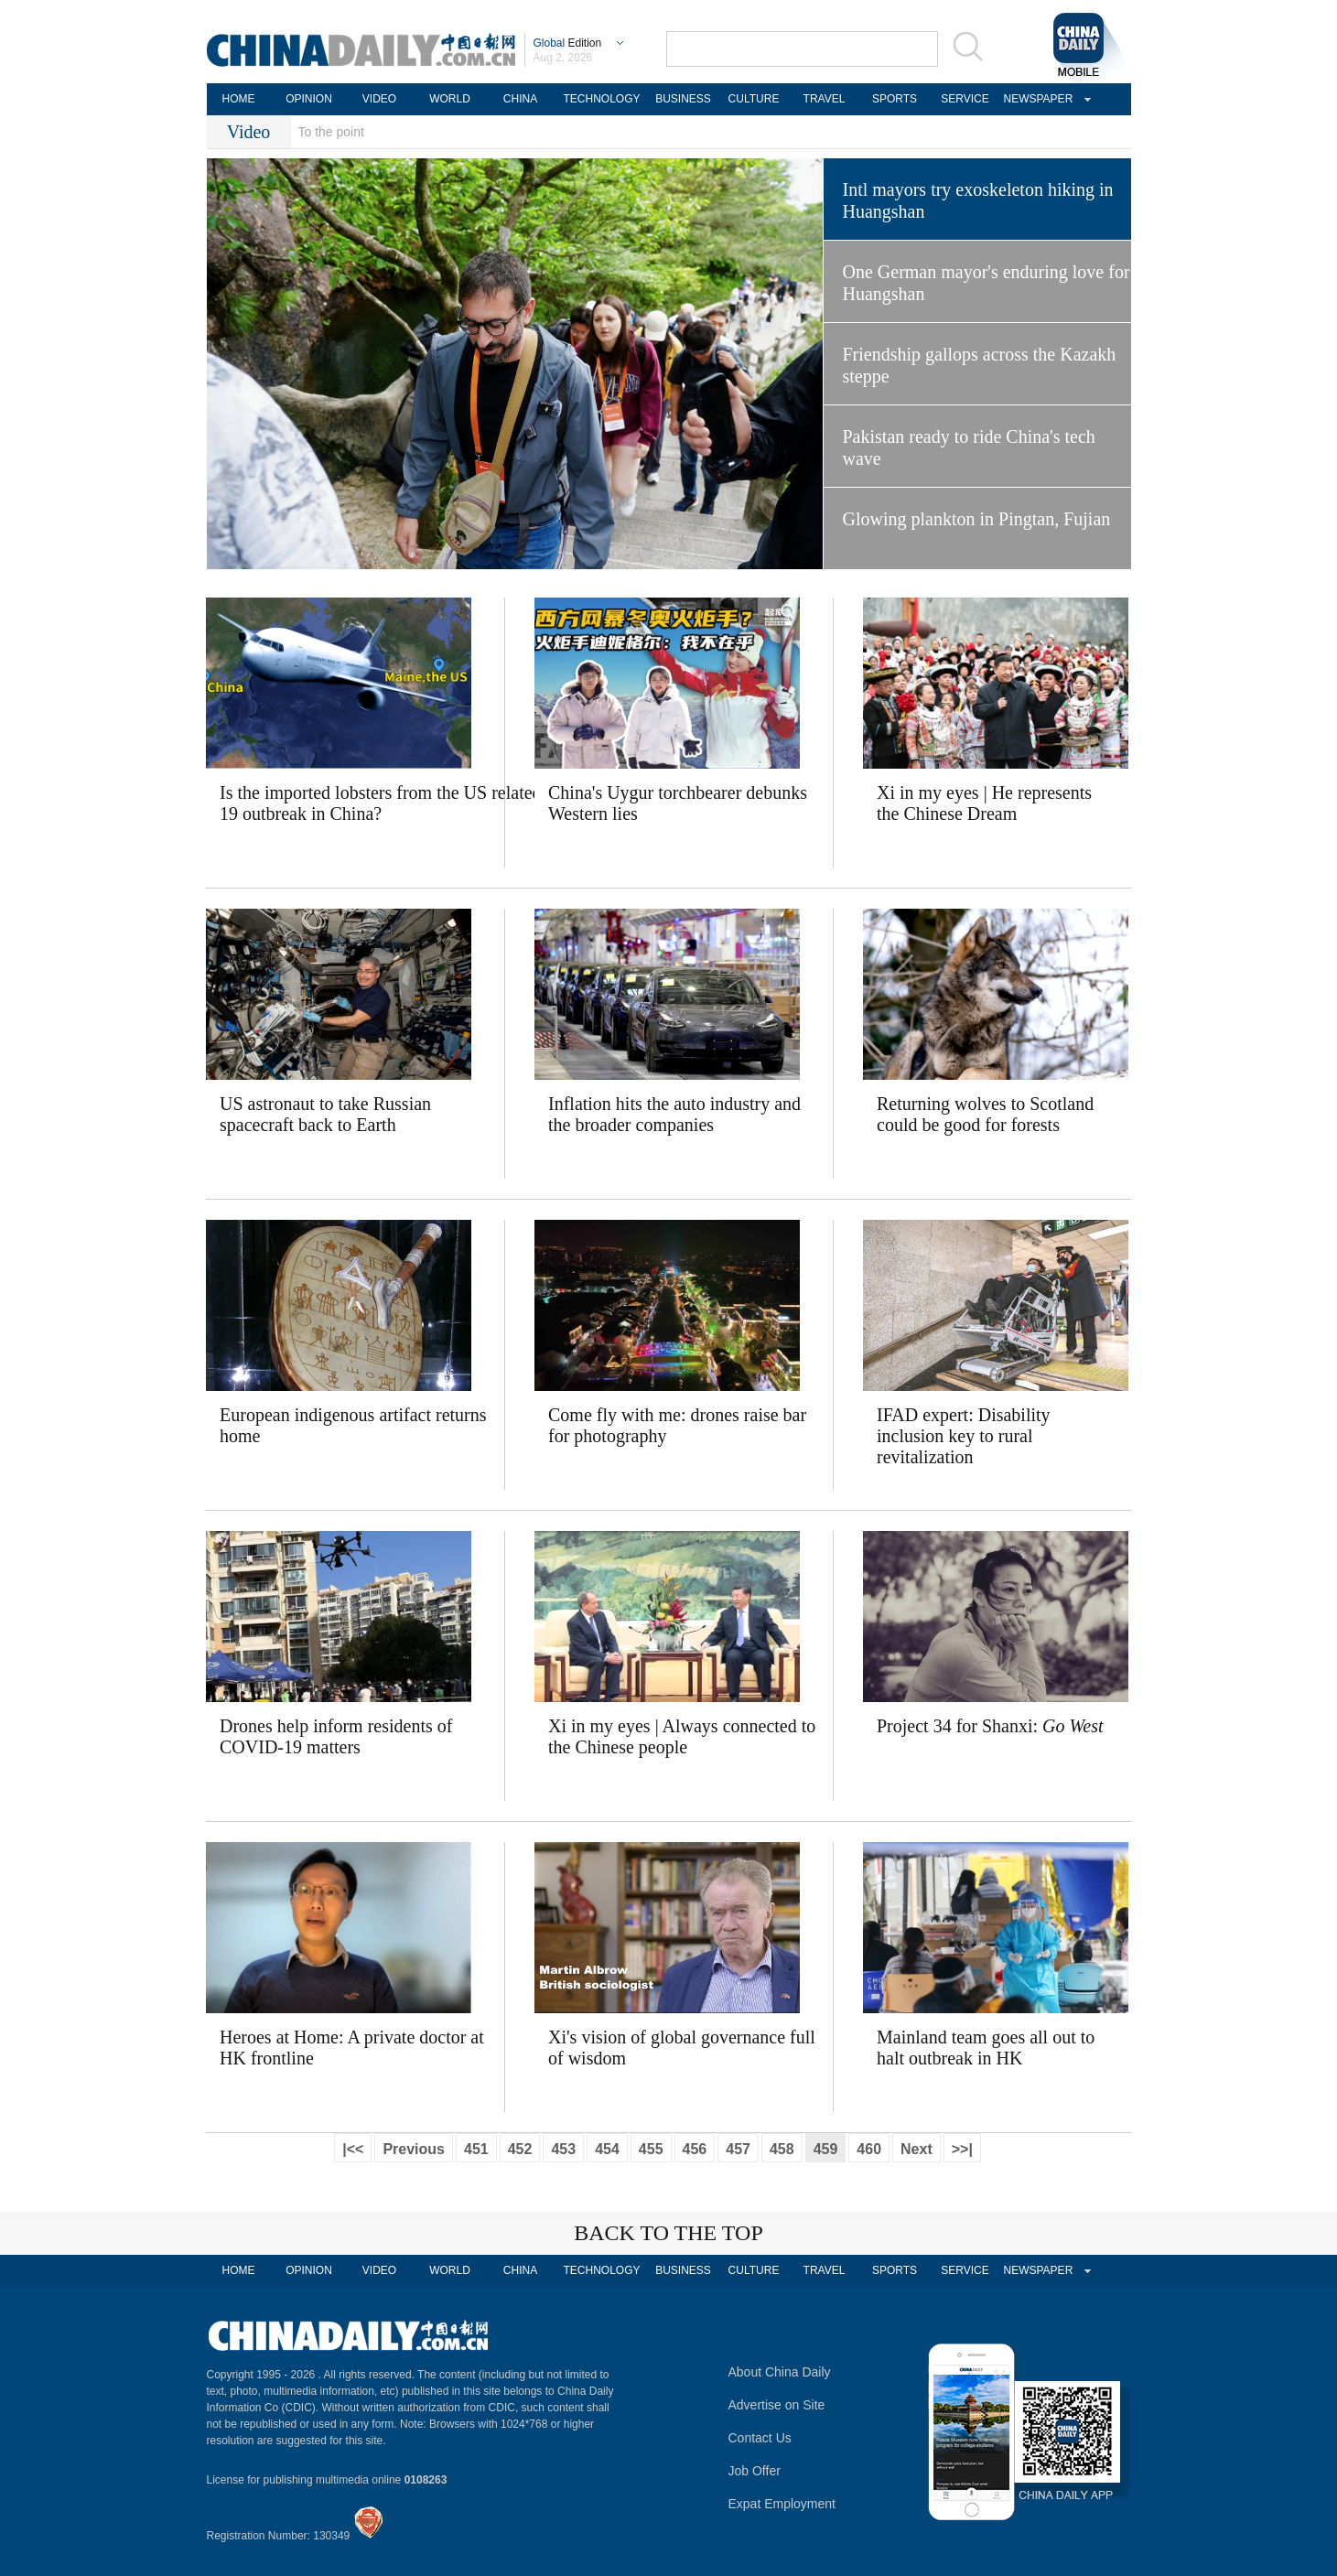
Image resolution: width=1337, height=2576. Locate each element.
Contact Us (760, 2437)
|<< (352, 2149)
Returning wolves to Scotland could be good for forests (985, 1114)
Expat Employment (782, 2503)
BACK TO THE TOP (668, 2233)
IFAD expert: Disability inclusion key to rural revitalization (964, 1436)
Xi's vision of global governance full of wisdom (681, 2047)
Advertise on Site (776, 2405)
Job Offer (754, 2470)
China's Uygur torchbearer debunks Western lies (677, 803)
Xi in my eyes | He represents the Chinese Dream (984, 803)
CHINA (520, 98)
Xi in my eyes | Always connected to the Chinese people (681, 1736)
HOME (238, 98)
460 (869, 2149)
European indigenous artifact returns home (353, 1425)
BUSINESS (683, 98)
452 (520, 2149)
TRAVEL (824, 98)
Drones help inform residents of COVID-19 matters (336, 1736)
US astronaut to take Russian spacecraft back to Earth (325, 1114)
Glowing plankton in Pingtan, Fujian (977, 519)
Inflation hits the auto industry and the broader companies (674, 1114)
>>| (962, 2149)
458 (782, 2149)
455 (651, 2149)
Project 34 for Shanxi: (990, 1726)
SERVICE (964, 98)
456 (695, 2149)
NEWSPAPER (1036, 98)
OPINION (309, 98)
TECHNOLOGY (601, 98)
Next (916, 2149)
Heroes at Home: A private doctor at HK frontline (352, 2047)
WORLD (449, 98)
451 (476, 2149)
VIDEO (379, 98)
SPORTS (894, 98)
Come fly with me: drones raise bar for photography (677, 1425)
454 (607, 2149)
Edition (568, 43)
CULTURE (754, 98)
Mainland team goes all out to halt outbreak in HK (985, 2047)
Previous (414, 2149)
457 (738, 2149)
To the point (331, 131)
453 (563, 2149)
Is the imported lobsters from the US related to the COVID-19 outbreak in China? (362, 803)
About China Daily (779, 2372)
